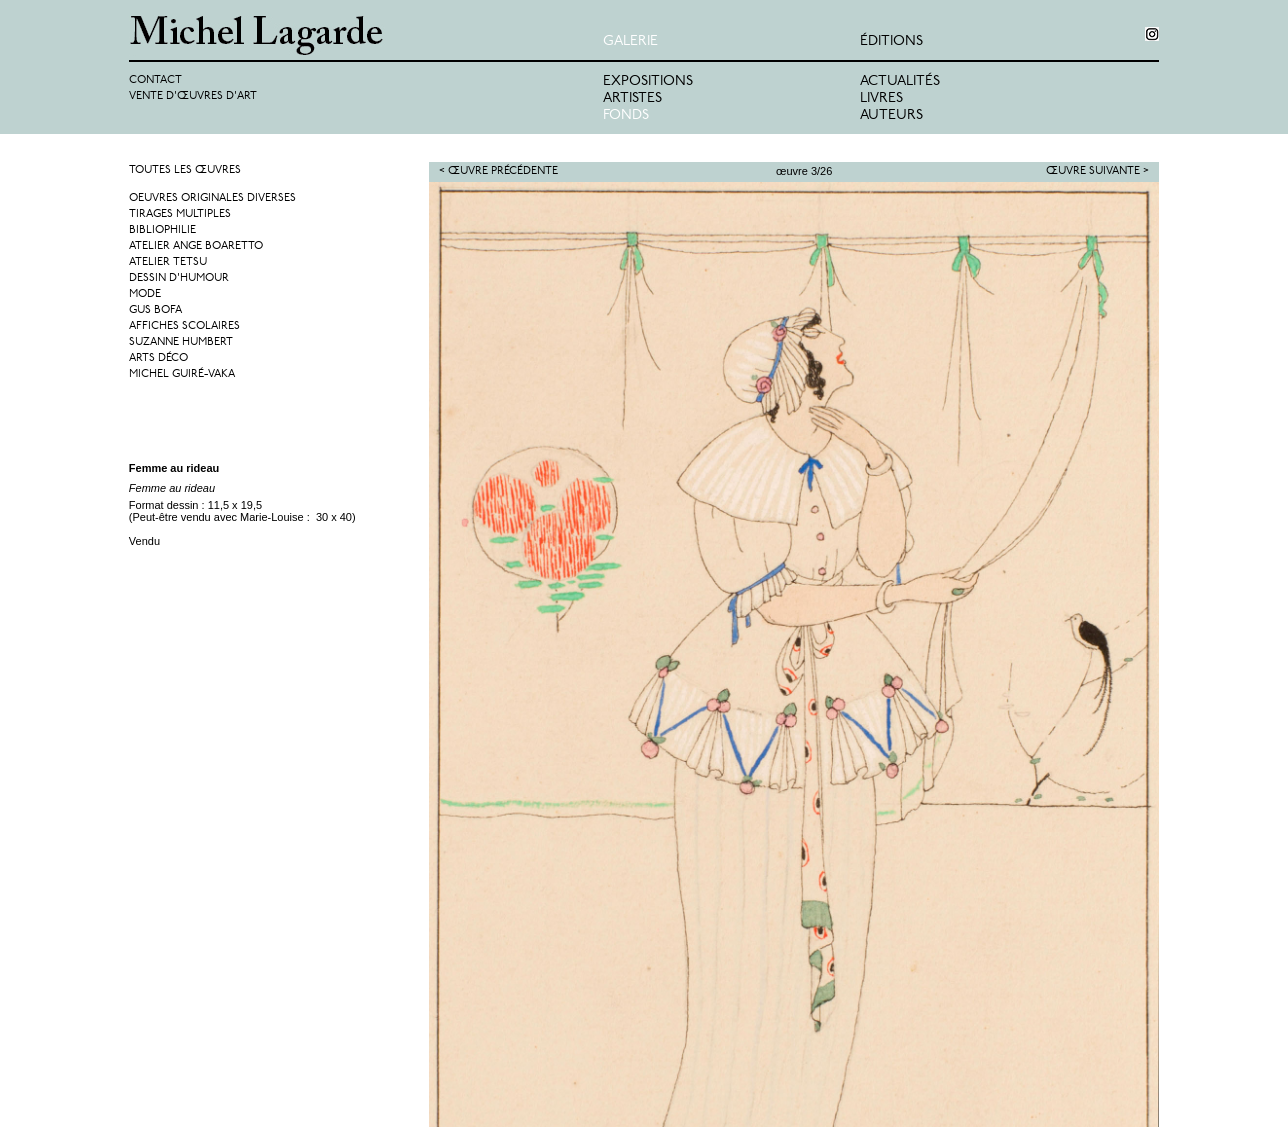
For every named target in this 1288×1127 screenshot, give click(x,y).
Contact (155, 80)
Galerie (630, 41)
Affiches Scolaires (184, 326)
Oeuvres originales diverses (212, 198)
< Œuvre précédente (498, 171)
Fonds (626, 115)
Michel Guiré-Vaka (182, 374)
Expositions (648, 81)
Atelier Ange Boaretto (196, 246)
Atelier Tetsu (168, 262)
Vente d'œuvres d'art (193, 96)
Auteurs (891, 115)
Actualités (900, 81)
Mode (145, 294)
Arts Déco (158, 358)
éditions (891, 41)
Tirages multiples (180, 214)
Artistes (632, 98)
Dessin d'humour (179, 278)
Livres (881, 98)
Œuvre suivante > (1097, 171)
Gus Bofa (155, 310)
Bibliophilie (162, 230)
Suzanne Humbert (181, 342)
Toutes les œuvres (185, 170)
